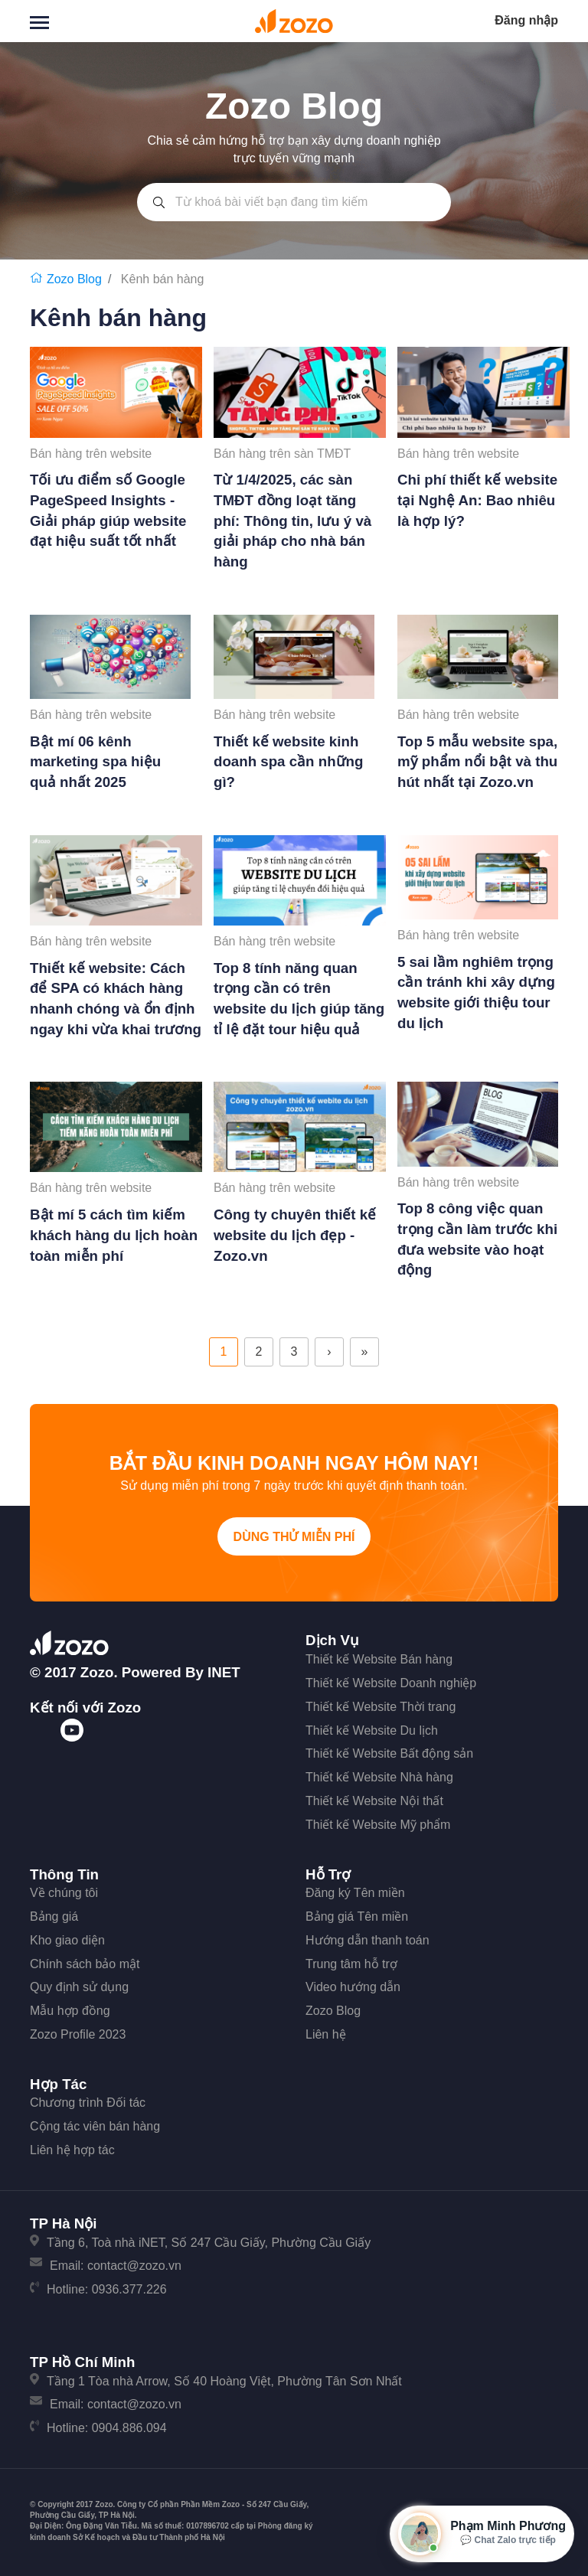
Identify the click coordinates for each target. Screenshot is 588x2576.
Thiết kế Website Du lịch (371, 1730)
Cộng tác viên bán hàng (95, 2126)
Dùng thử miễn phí (294, 1536)
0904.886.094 (129, 2427)
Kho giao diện (67, 1940)
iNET (223, 1672)
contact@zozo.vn (134, 2265)
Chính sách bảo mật (84, 1963)
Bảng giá (54, 1916)
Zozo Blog (333, 2010)
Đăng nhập (526, 20)
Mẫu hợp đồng (70, 2010)
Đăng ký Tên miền (355, 1892)
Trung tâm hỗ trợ (351, 1963)
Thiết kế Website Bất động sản (389, 1753)
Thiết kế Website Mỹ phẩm (377, 1824)
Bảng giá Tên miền (356, 1916)
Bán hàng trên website (91, 453)
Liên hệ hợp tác (72, 2149)
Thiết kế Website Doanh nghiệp (390, 1683)
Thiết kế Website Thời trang (380, 1706)
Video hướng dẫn (352, 1986)
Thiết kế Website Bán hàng (378, 1659)
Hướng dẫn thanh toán (367, 1940)
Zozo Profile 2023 (78, 2034)
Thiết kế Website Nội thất (374, 1800)
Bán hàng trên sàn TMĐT (282, 453)
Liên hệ (325, 2034)
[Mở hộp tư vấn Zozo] (482, 2534)
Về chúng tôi (64, 1892)
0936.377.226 (129, 2289)
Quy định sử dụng (79, 1986)
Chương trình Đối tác (87, 2102)
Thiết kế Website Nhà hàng (379, 1777)
